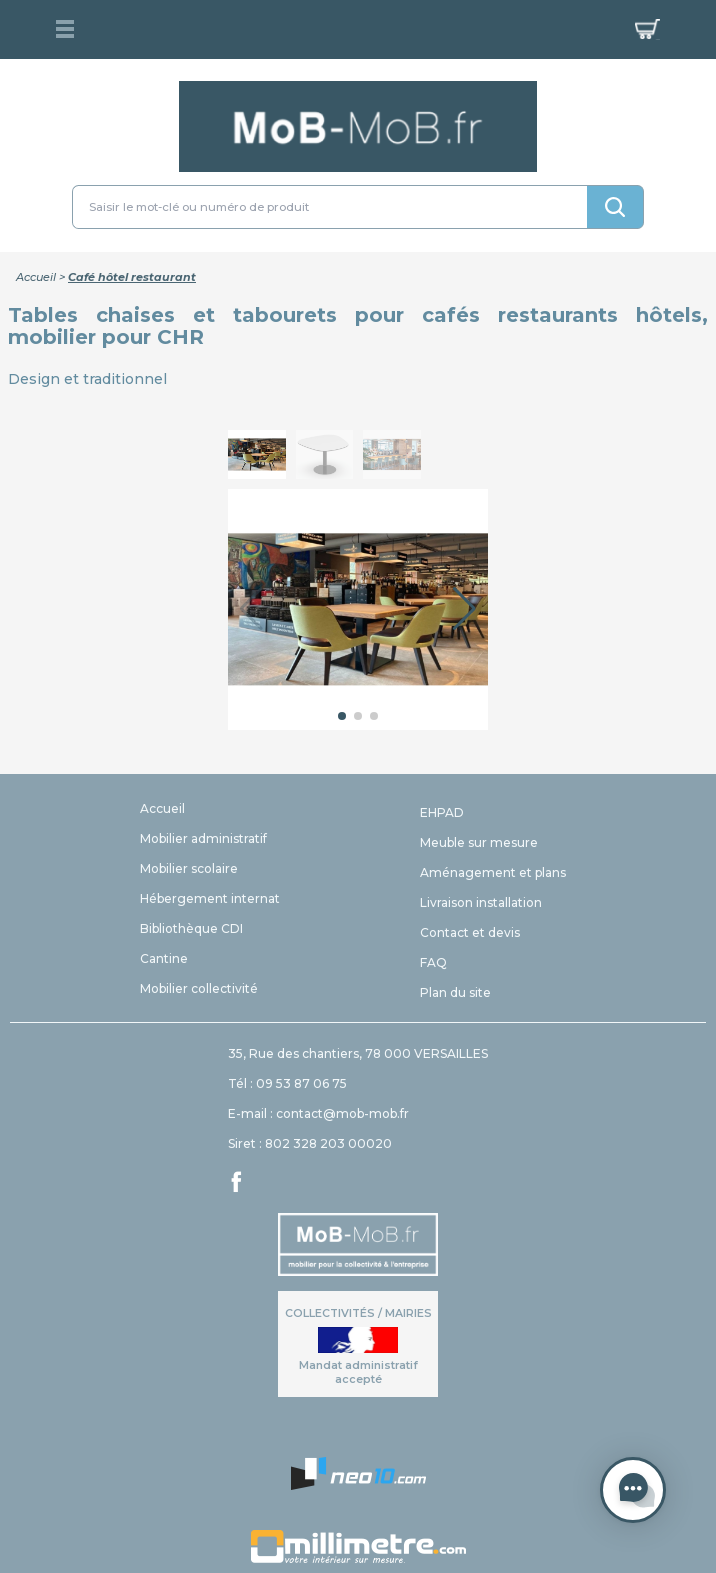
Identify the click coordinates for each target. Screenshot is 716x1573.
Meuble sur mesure (479, 842)
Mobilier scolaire (189, 868)
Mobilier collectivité (199, 988)
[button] (464, 609)
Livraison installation (481, 902)
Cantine (164, 958)
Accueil (36, 277)
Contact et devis (470, 932)
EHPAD (442, 812)
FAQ (433, 962)
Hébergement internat (210, 898)
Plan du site (455, 992)
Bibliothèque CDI (191, 928)
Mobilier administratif (203, 838)
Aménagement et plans (493, 872)
